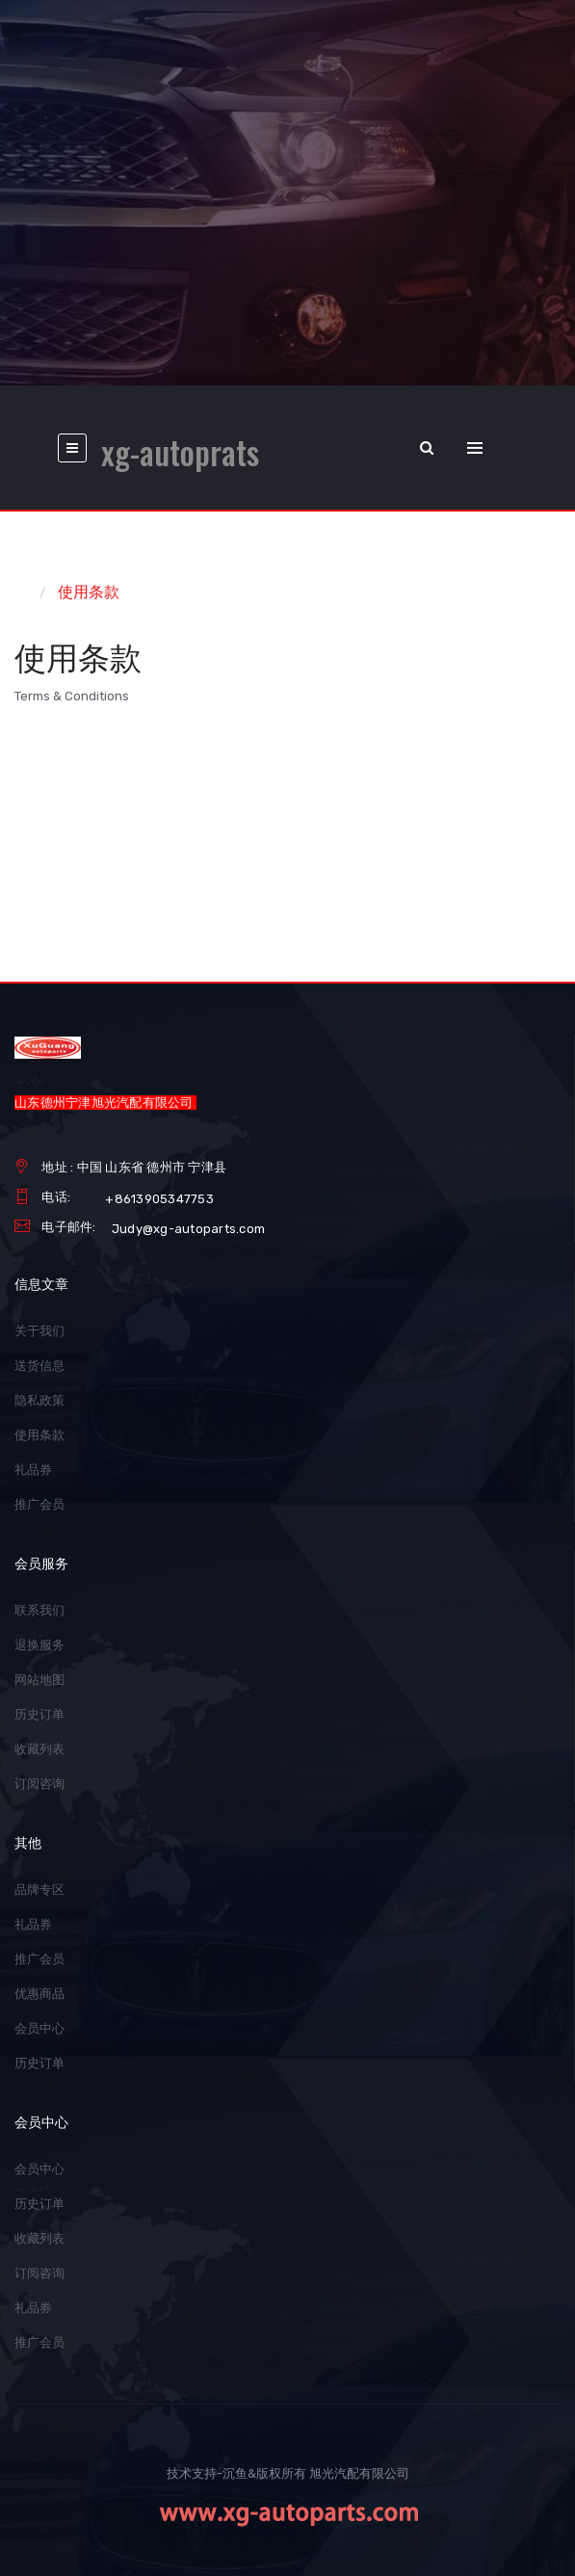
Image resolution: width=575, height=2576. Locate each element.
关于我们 (39, 1331)
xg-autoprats (180, 453)
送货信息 (39, 1365)
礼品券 (33, 1469)
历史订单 (39, 1714)
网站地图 (39, 1679)
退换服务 (39, 1645)
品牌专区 (39, 1889)
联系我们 (39, 1610)
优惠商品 (39, 1993)
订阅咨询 (39, 1783)
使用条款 (88, 592)
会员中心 (39, 2028)
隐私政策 (39, 1400)
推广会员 (39, 1504)
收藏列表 (39, 1749)
